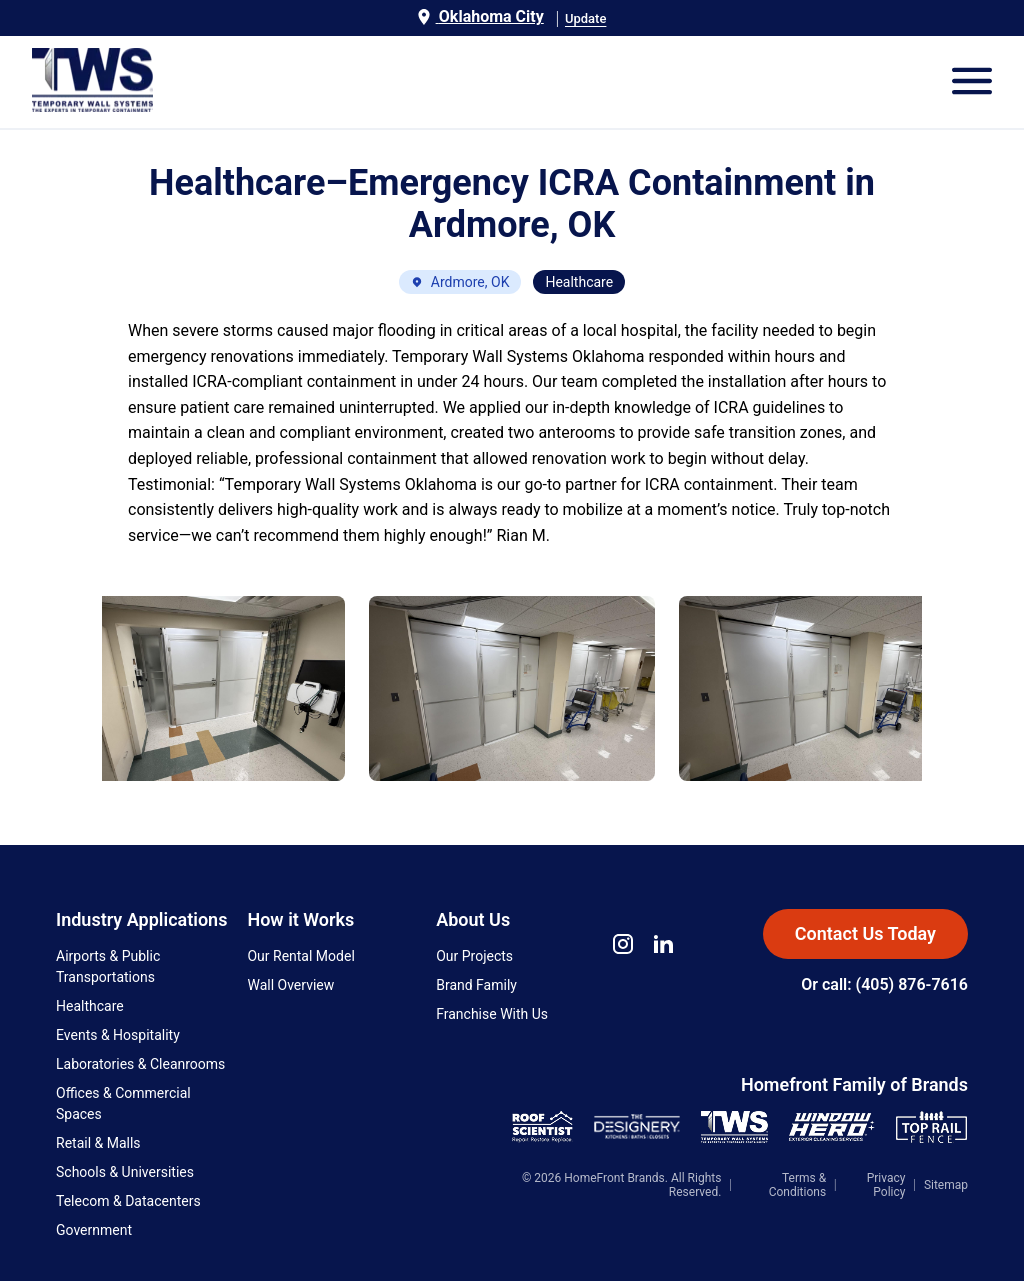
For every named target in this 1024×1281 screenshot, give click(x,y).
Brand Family (476, 985)
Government (94, 1230)
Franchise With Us (492, 1014)
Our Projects (474, 956)
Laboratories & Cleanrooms (140, 1064)
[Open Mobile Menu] (972, 82)
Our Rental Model (300, 956)
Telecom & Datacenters (128, 1201)
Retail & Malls (98, 1143)
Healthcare (90, 1006)
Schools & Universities (125, 1172)
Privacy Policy (886, 1185)
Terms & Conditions (797, 1185)
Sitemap (946, 1185)
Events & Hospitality (118, 1035)
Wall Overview (290, 985)
